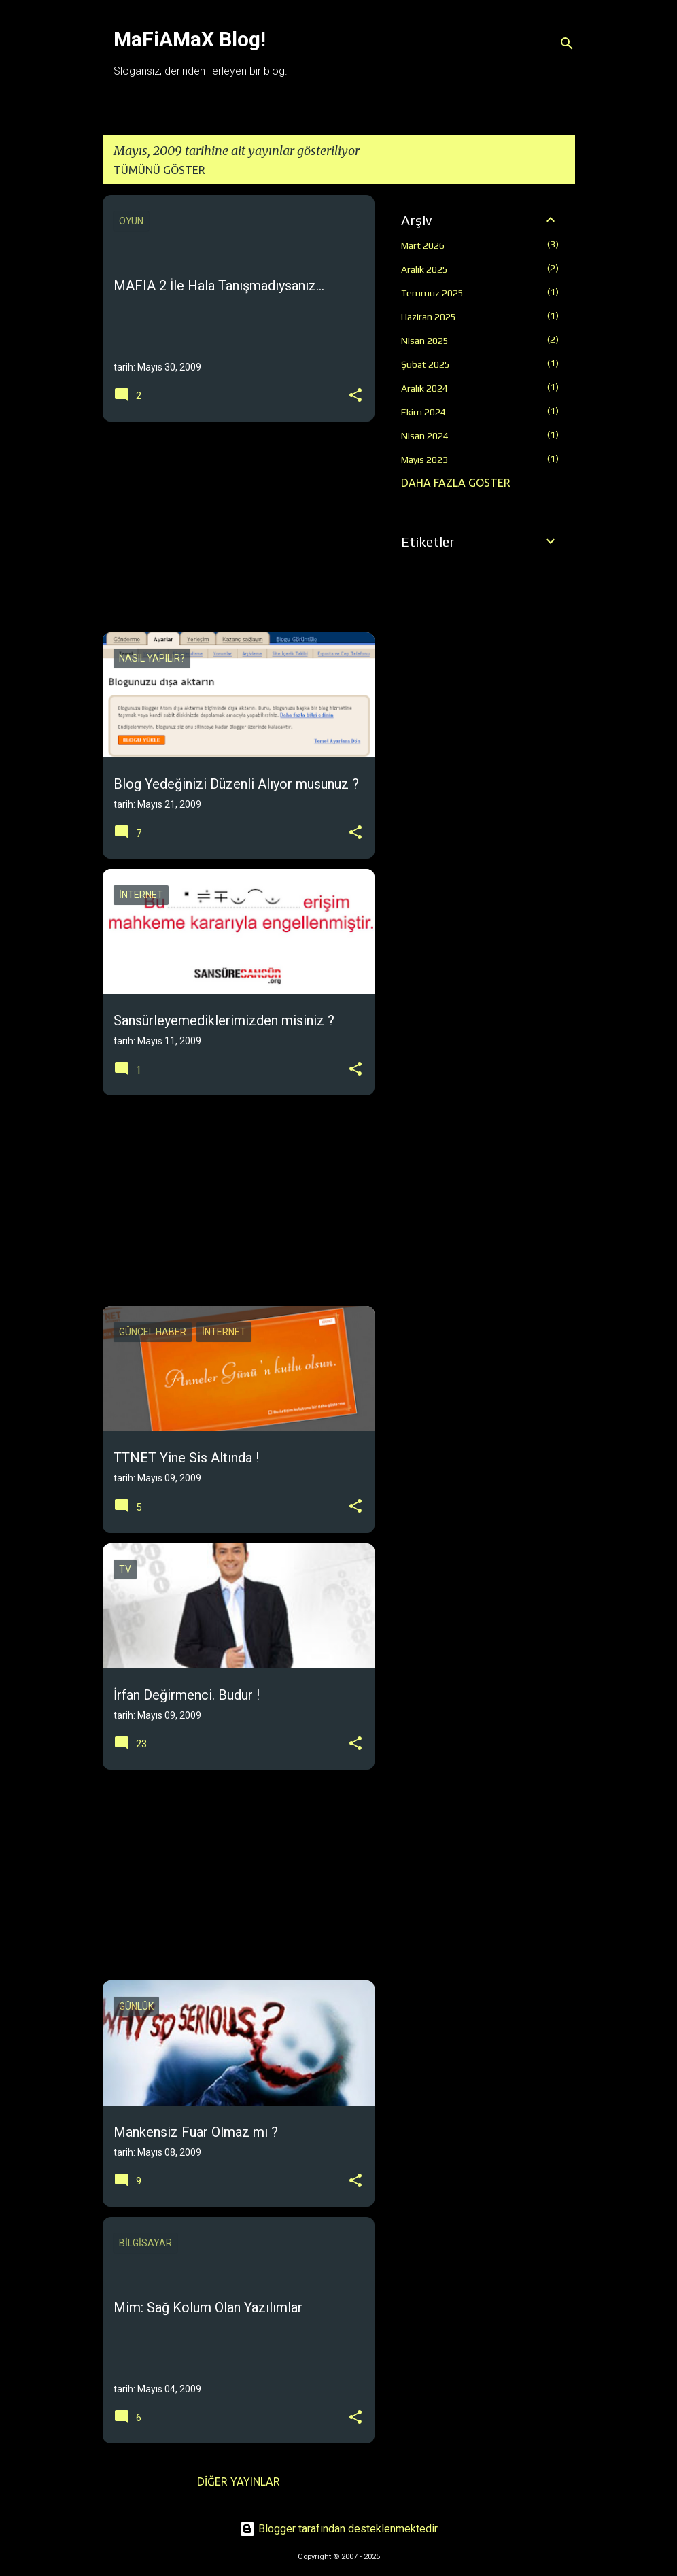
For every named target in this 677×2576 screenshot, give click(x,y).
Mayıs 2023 (424, 459)
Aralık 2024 (424, 388)
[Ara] (567, 43)
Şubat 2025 (425, 364)
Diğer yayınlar (238, 2481)
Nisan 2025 (425, 340)
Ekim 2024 (423, 412)
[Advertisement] (233, 527)
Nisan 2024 (425, 435)
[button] (355, 396)
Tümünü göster (159, 170)
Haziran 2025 (428, 316)
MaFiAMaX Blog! (190, 39)
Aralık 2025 (424, 269)
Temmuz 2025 (432, 293)
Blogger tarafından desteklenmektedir (338, 2528)
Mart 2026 (423, 245)
